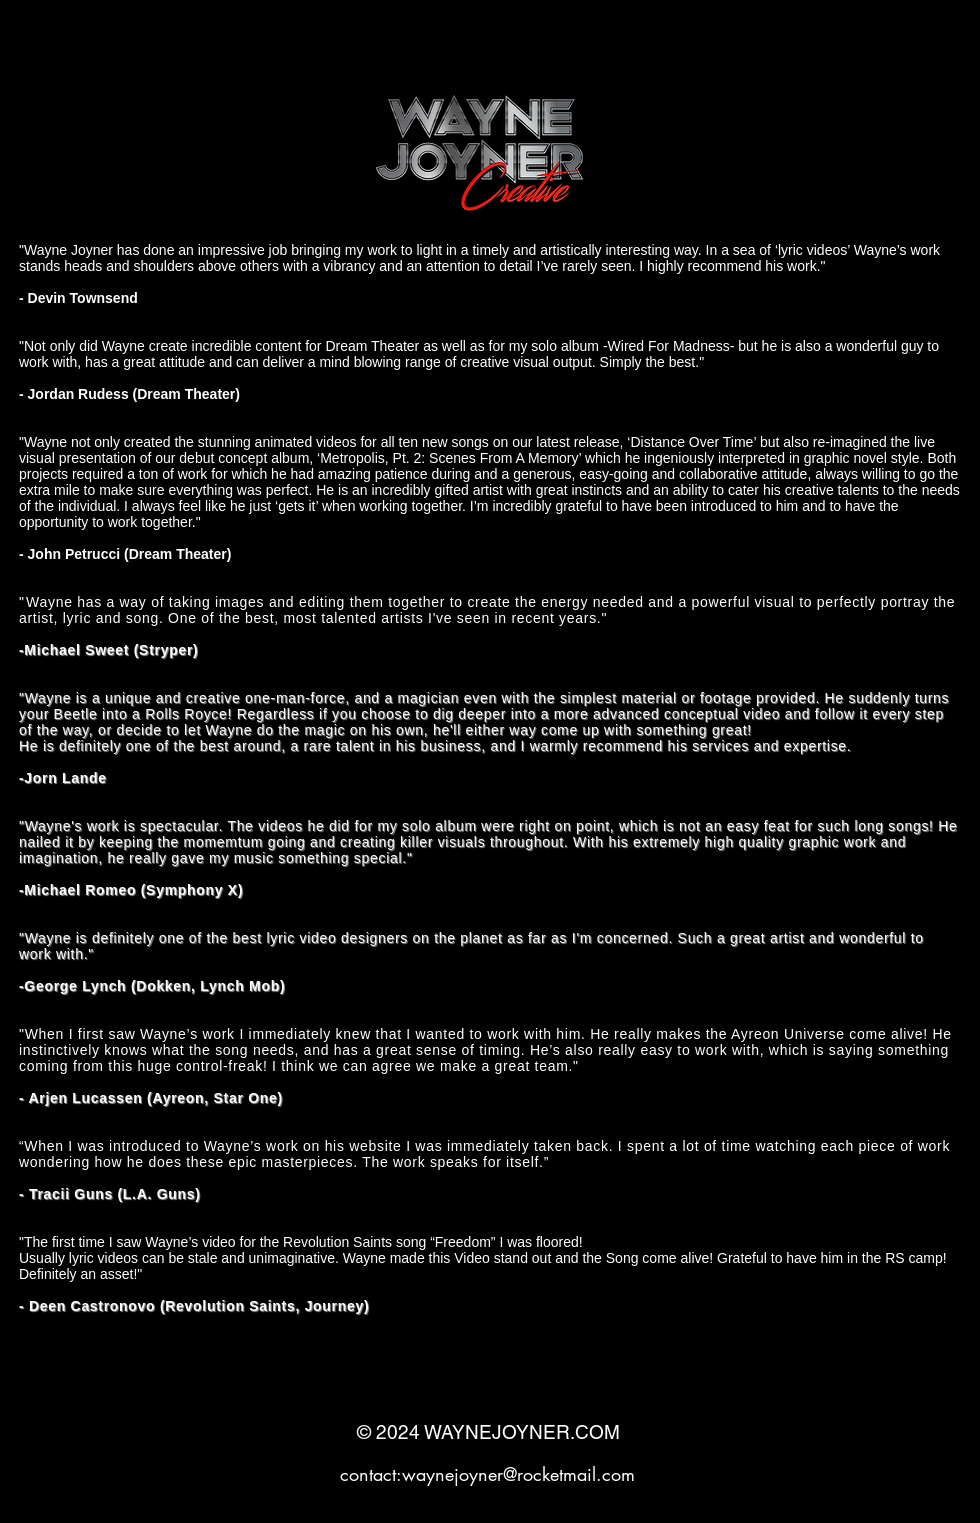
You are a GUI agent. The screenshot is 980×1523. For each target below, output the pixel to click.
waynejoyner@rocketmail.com (518, 1474)
